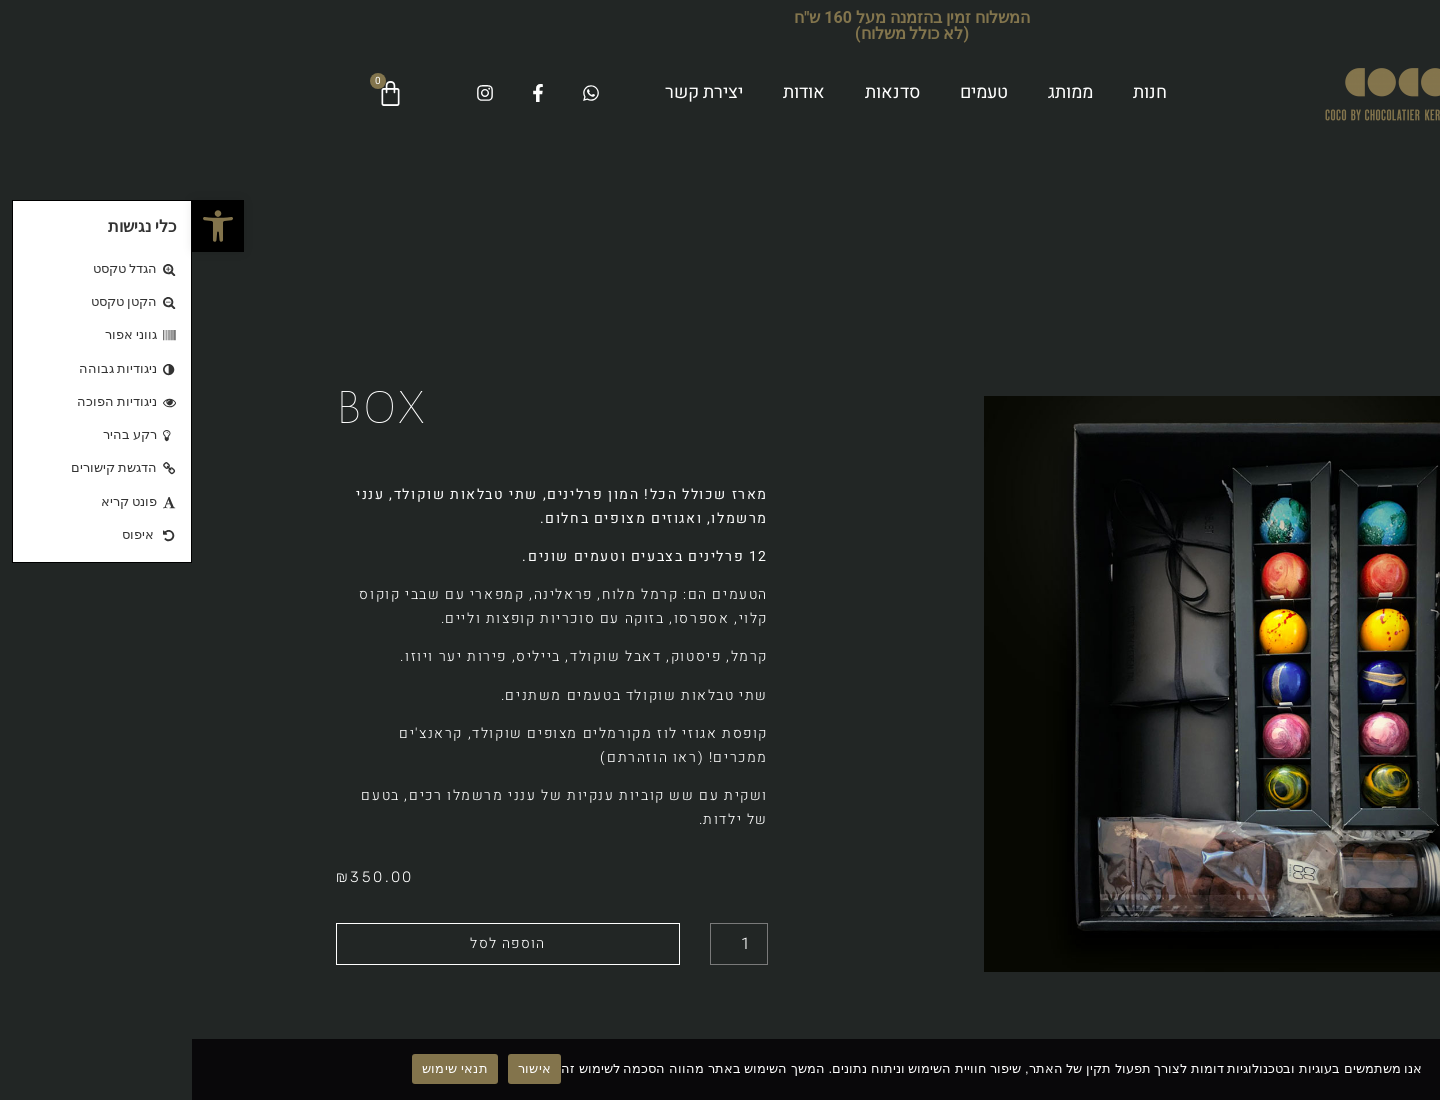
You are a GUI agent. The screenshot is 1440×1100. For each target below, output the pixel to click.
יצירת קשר (512, 92)
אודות (612, 92)
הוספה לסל (316, 943)
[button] (26, 226)
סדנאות (700, 92)
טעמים (792, 92)
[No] (1408, 1068)
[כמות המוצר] (547, 944)
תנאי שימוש (263, 1068)
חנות (958, 92)
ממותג (878, 92)
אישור (342, 1068)
